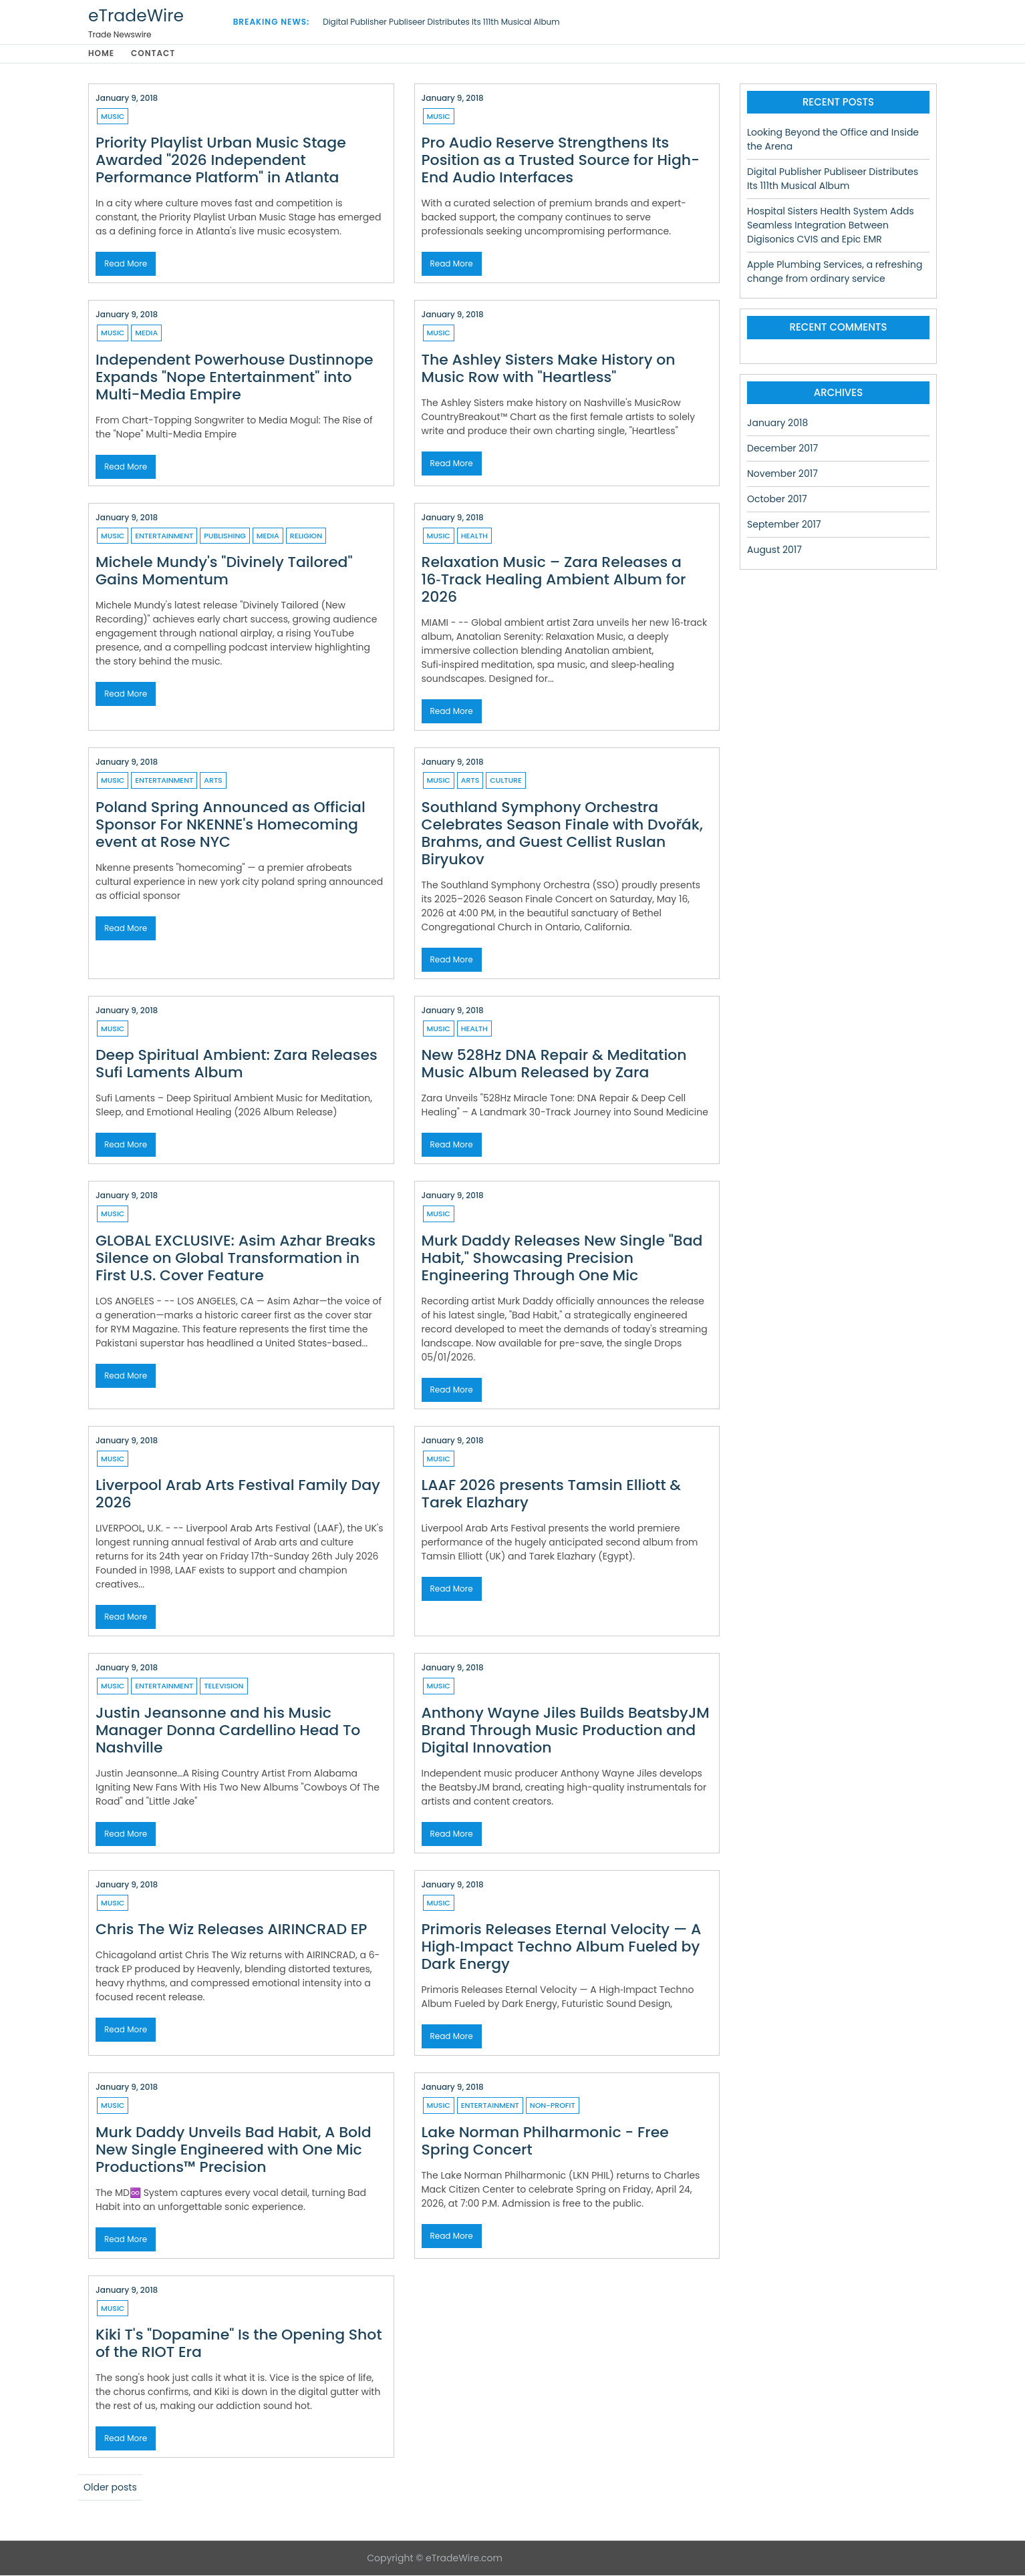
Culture (506, 780)
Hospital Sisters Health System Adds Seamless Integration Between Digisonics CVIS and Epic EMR (830, 225)
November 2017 (782, 474)
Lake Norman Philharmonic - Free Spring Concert (545, 2142)
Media (146, 333)
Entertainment (164, 536)
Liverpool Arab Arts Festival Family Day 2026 (238, 1494)
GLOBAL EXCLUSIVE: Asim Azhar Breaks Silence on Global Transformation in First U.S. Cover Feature (236, 1258)
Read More (125, 264)
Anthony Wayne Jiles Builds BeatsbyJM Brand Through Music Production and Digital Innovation (566, 1731)
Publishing (225, 536)
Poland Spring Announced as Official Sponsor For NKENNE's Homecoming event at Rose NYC (230, 825)
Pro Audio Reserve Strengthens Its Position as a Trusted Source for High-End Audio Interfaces (561, 160)
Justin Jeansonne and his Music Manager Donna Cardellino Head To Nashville (228, 1731)
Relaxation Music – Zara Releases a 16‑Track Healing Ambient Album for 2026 (554, 580)
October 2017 (777, 499)
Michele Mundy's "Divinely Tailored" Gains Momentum (224, 571)
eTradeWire (136, 15)
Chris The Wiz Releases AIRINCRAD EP (231, 1929)
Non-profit (552, 2105)
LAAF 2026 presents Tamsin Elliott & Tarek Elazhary (552, 1494)
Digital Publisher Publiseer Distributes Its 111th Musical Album (441, 21)
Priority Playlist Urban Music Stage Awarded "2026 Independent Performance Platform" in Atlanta (221, 160)
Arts (213, 780)
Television (223, 1686)
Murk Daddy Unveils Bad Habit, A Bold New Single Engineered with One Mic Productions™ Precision (234, 2150)
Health (474, 536)
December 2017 (782, 448)
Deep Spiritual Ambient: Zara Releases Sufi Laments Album (237, 1064)
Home (101, 53)
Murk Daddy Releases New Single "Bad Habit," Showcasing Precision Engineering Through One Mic (562, 1258)
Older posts (110, 2488)
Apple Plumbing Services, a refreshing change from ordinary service (834, 272)
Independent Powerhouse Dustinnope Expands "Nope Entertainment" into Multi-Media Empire (235, 377)
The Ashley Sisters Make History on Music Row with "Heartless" (549, 369)
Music (112, 117)
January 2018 (777, 423)
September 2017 (784, 525)
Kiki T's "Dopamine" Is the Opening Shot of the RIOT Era (239, 2344)
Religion (306, 536)
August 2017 (774, 550)
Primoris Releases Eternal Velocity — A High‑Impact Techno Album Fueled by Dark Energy (562, 1947)
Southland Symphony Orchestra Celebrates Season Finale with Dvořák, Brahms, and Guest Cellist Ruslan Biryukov (562, 833)
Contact (154, 53)
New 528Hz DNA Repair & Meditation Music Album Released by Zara (554, 1064)
